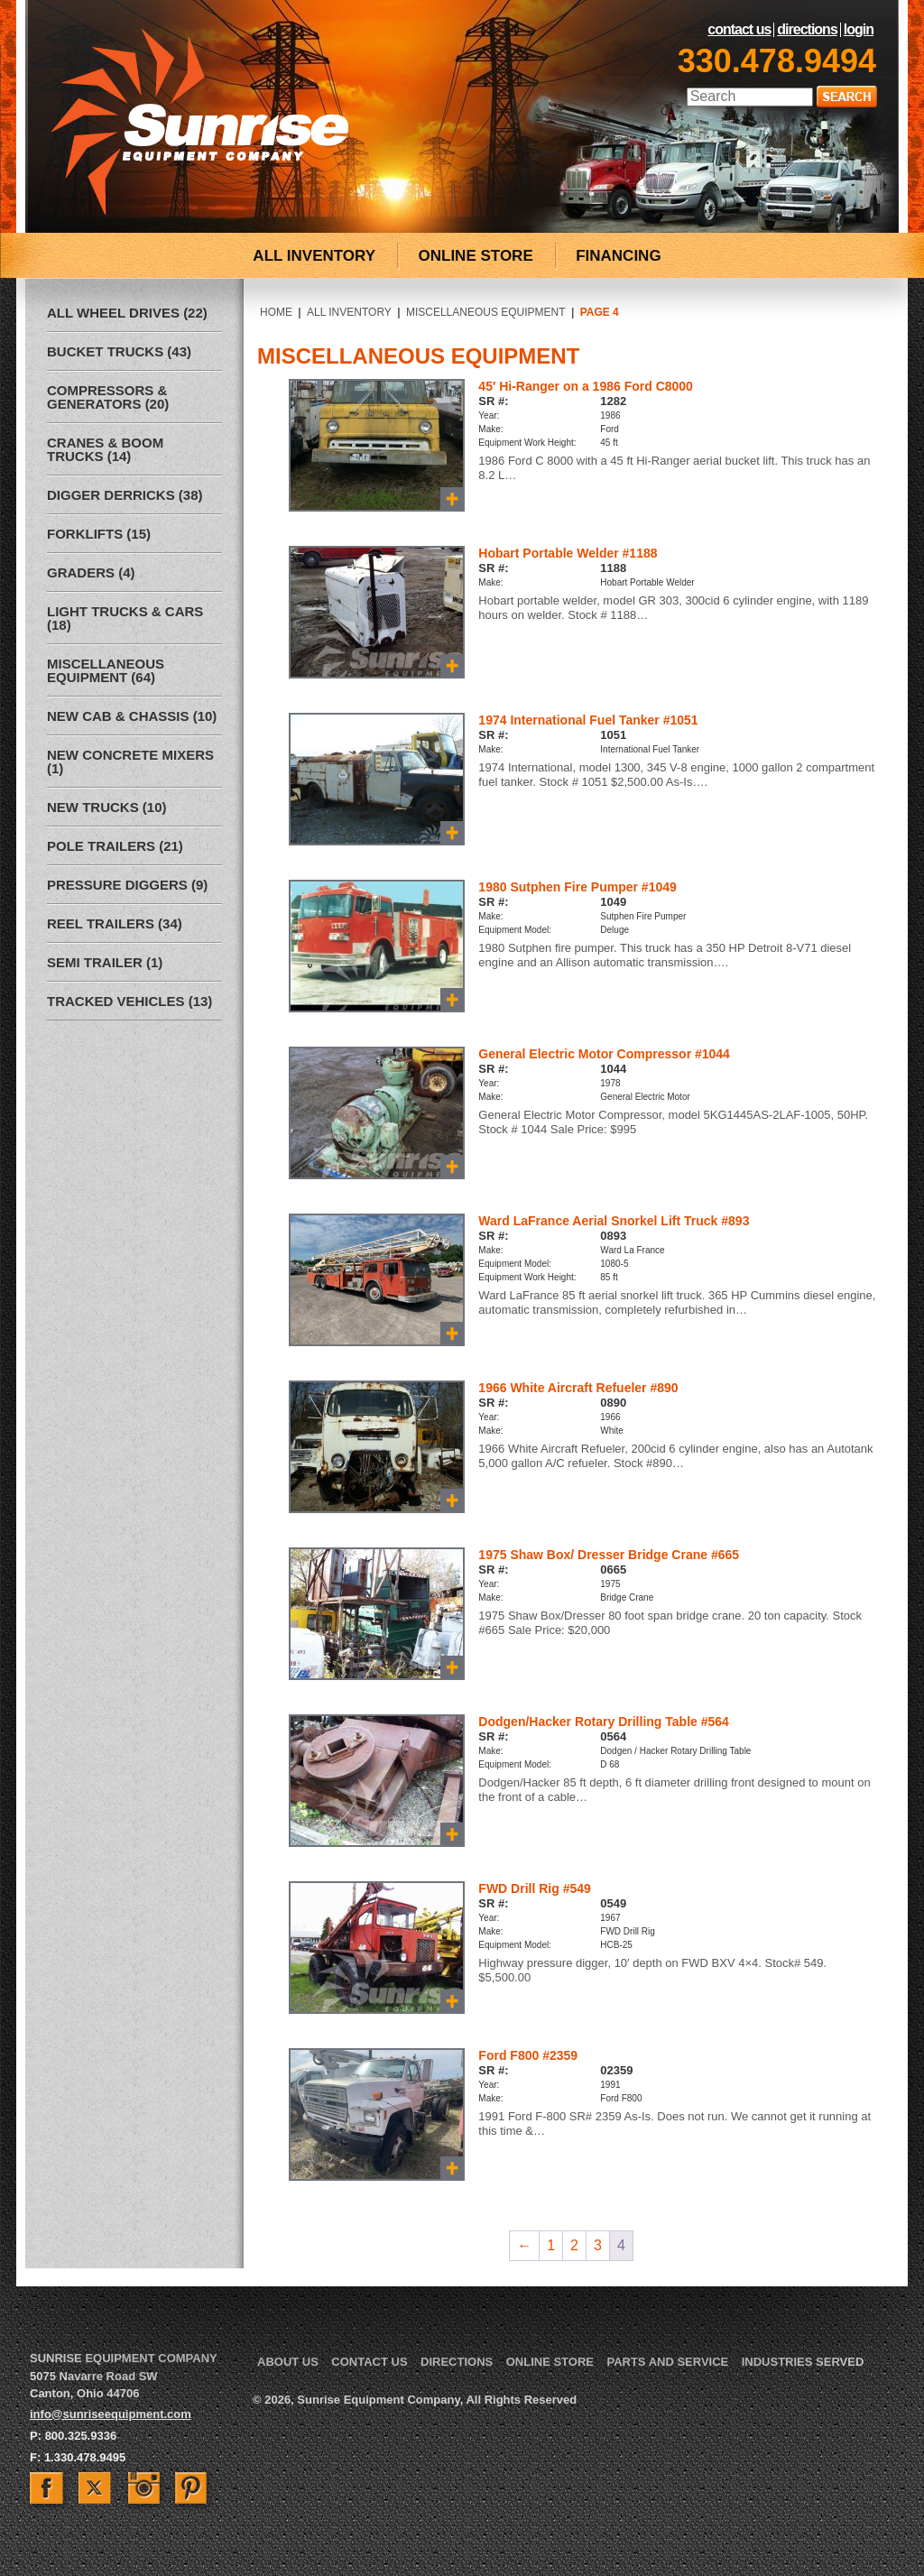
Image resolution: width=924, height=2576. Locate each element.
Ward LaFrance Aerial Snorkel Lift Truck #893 (613, 1221)
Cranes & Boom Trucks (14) (105, 449)
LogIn (858, 30)
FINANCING (618, 255)
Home (276, 312)
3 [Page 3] (598, 2245)
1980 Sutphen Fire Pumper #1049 (577, 887)
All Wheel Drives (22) (127, 312)
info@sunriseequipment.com (110, 2414)
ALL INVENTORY (314, 255)
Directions (806, 30)
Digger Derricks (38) (125, 495)
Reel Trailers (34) (114, 923)
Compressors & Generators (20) (108, 397)
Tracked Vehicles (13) (129, 1001)
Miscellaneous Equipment (486, 312)
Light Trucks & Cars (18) (125, 618)
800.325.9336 (81, 2435)
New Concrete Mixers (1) (130, 761)
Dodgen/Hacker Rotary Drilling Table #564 (603, 1721)
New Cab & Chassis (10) (132, 716)
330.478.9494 (777, 60)
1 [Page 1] (551, 2245)
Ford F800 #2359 (528, 2055)
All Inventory (349, 312)
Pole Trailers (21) (115, 846)
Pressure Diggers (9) (127, 884)
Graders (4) (91, 572)
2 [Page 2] (574, 2245)
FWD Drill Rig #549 (534, 1888)
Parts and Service (667, 2362)
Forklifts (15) (99, 533)
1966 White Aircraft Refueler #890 (578, 1387)
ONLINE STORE (476, 255)
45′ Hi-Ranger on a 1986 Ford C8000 (585, 386)
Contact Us (739, 30)
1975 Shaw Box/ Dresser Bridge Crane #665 (608, 1554)
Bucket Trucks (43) (119, 351)
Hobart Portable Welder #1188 (567, 553)
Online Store (550, 2362)
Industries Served (803, 2362)
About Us (288, 2362)
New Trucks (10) (107, 807)
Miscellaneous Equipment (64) (105, 670)
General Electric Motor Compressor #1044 (604, 1054)
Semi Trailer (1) (104, 962)
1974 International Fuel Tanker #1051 (588, 720)
